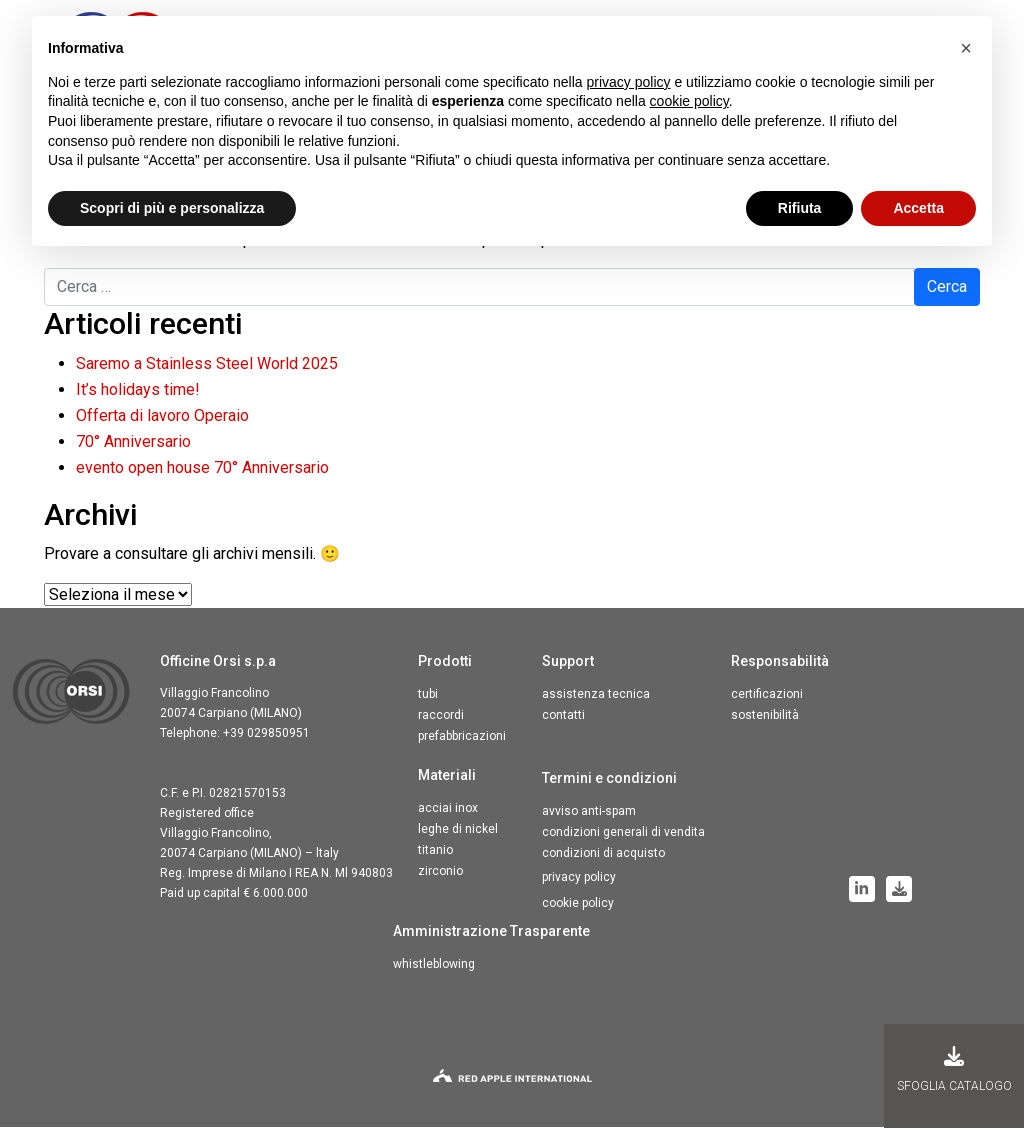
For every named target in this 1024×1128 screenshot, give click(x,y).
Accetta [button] (918, 208)
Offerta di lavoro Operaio (162, 416)
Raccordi (441, 716)
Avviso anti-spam (589, 812)
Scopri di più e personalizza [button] (172, 208)
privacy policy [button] (629, 82)
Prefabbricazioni (462, 737)
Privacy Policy (579, 878)
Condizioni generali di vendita (623, 833)
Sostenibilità (765, 716)
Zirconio (440, 872)
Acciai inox (448, 809)
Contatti (563, 716)
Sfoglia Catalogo (954, 1069)
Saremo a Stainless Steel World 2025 (207, 364)
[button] (966, 48)
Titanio (435, 851)
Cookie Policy (578, 904)
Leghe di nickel (458, 830)
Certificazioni (767, 695)
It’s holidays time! (138, 390)
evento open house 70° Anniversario (202, 468)
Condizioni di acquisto (603, 854)
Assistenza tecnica (596, 695)
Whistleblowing (434, 965)
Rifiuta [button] (800, 208)
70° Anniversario (133, 442)
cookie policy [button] (689, 101)
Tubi (428, 695)
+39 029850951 (266, 734)
